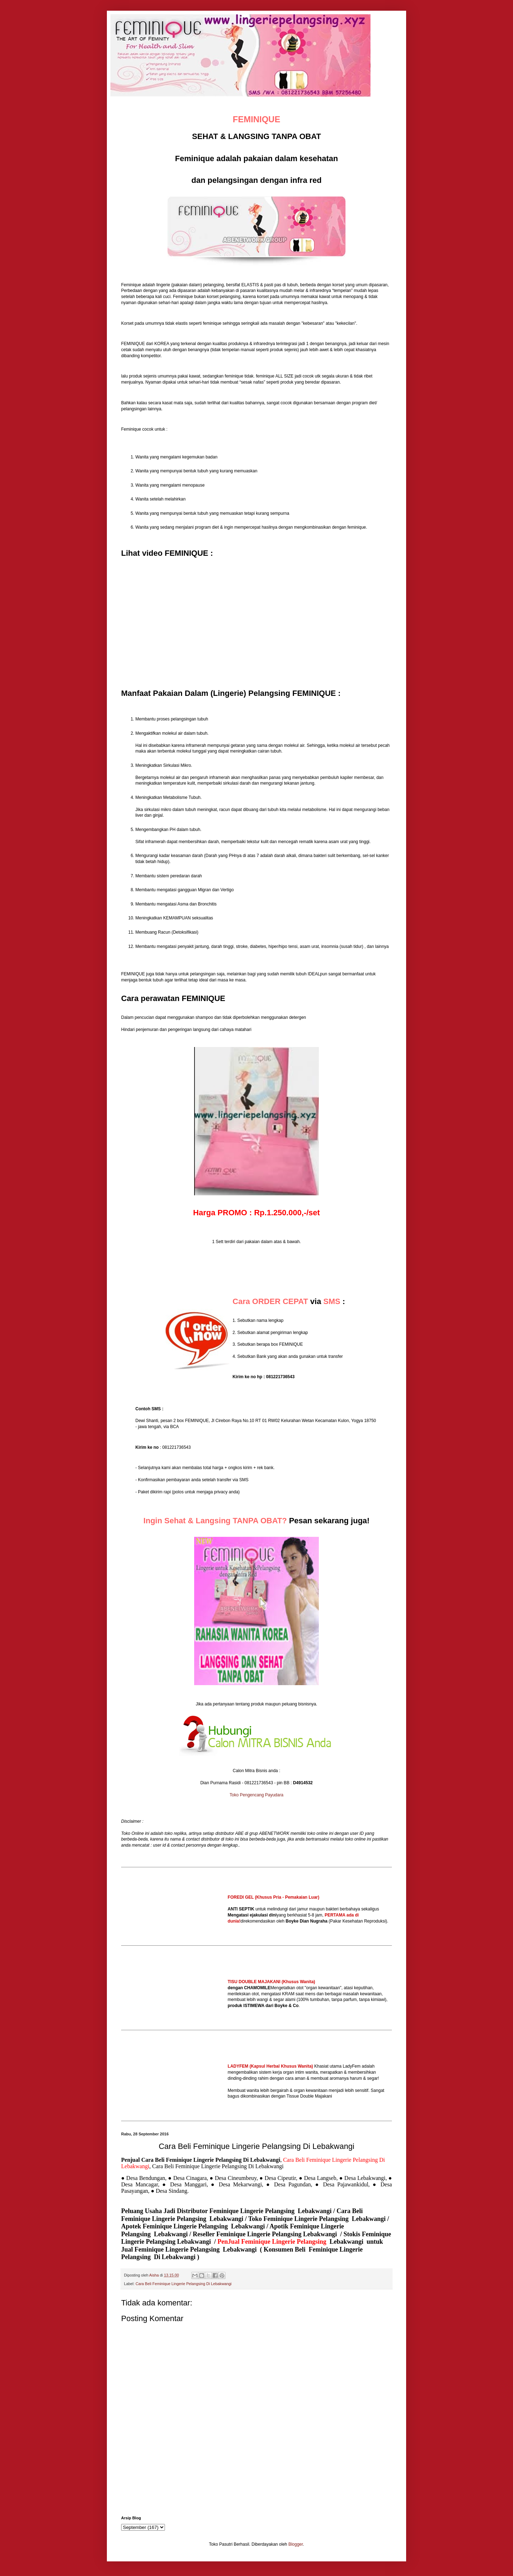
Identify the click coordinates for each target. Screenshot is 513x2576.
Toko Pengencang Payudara (257, 1794)
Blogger (295, 2544)
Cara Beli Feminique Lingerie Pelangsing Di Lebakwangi (183, 2284)
